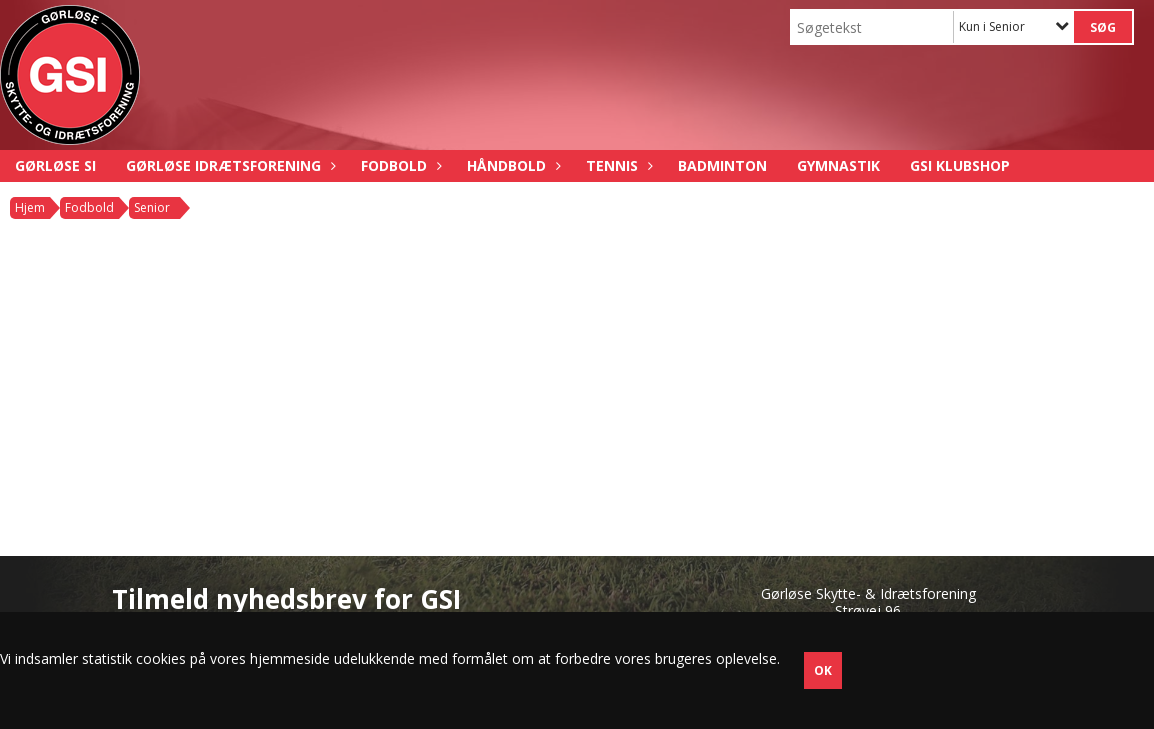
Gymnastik (838, 165)
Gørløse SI (55, 165)
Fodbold (399, 165)
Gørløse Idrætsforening (228, 165)
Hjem (30, 207)
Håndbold (511, 165)
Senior (152, 207)
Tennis (617, 165)
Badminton (722, 165)
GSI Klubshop (960, 165)
